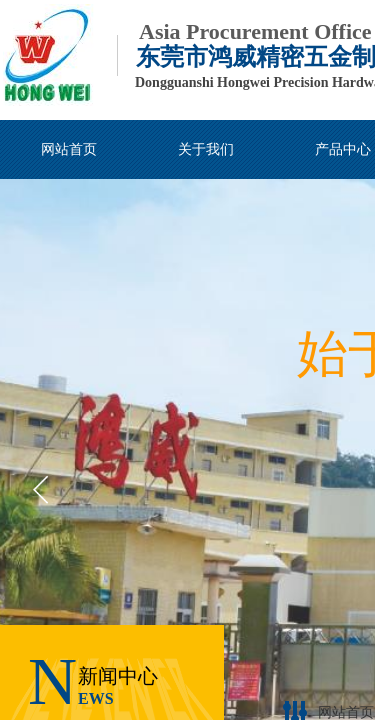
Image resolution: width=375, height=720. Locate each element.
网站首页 (346, 712)
